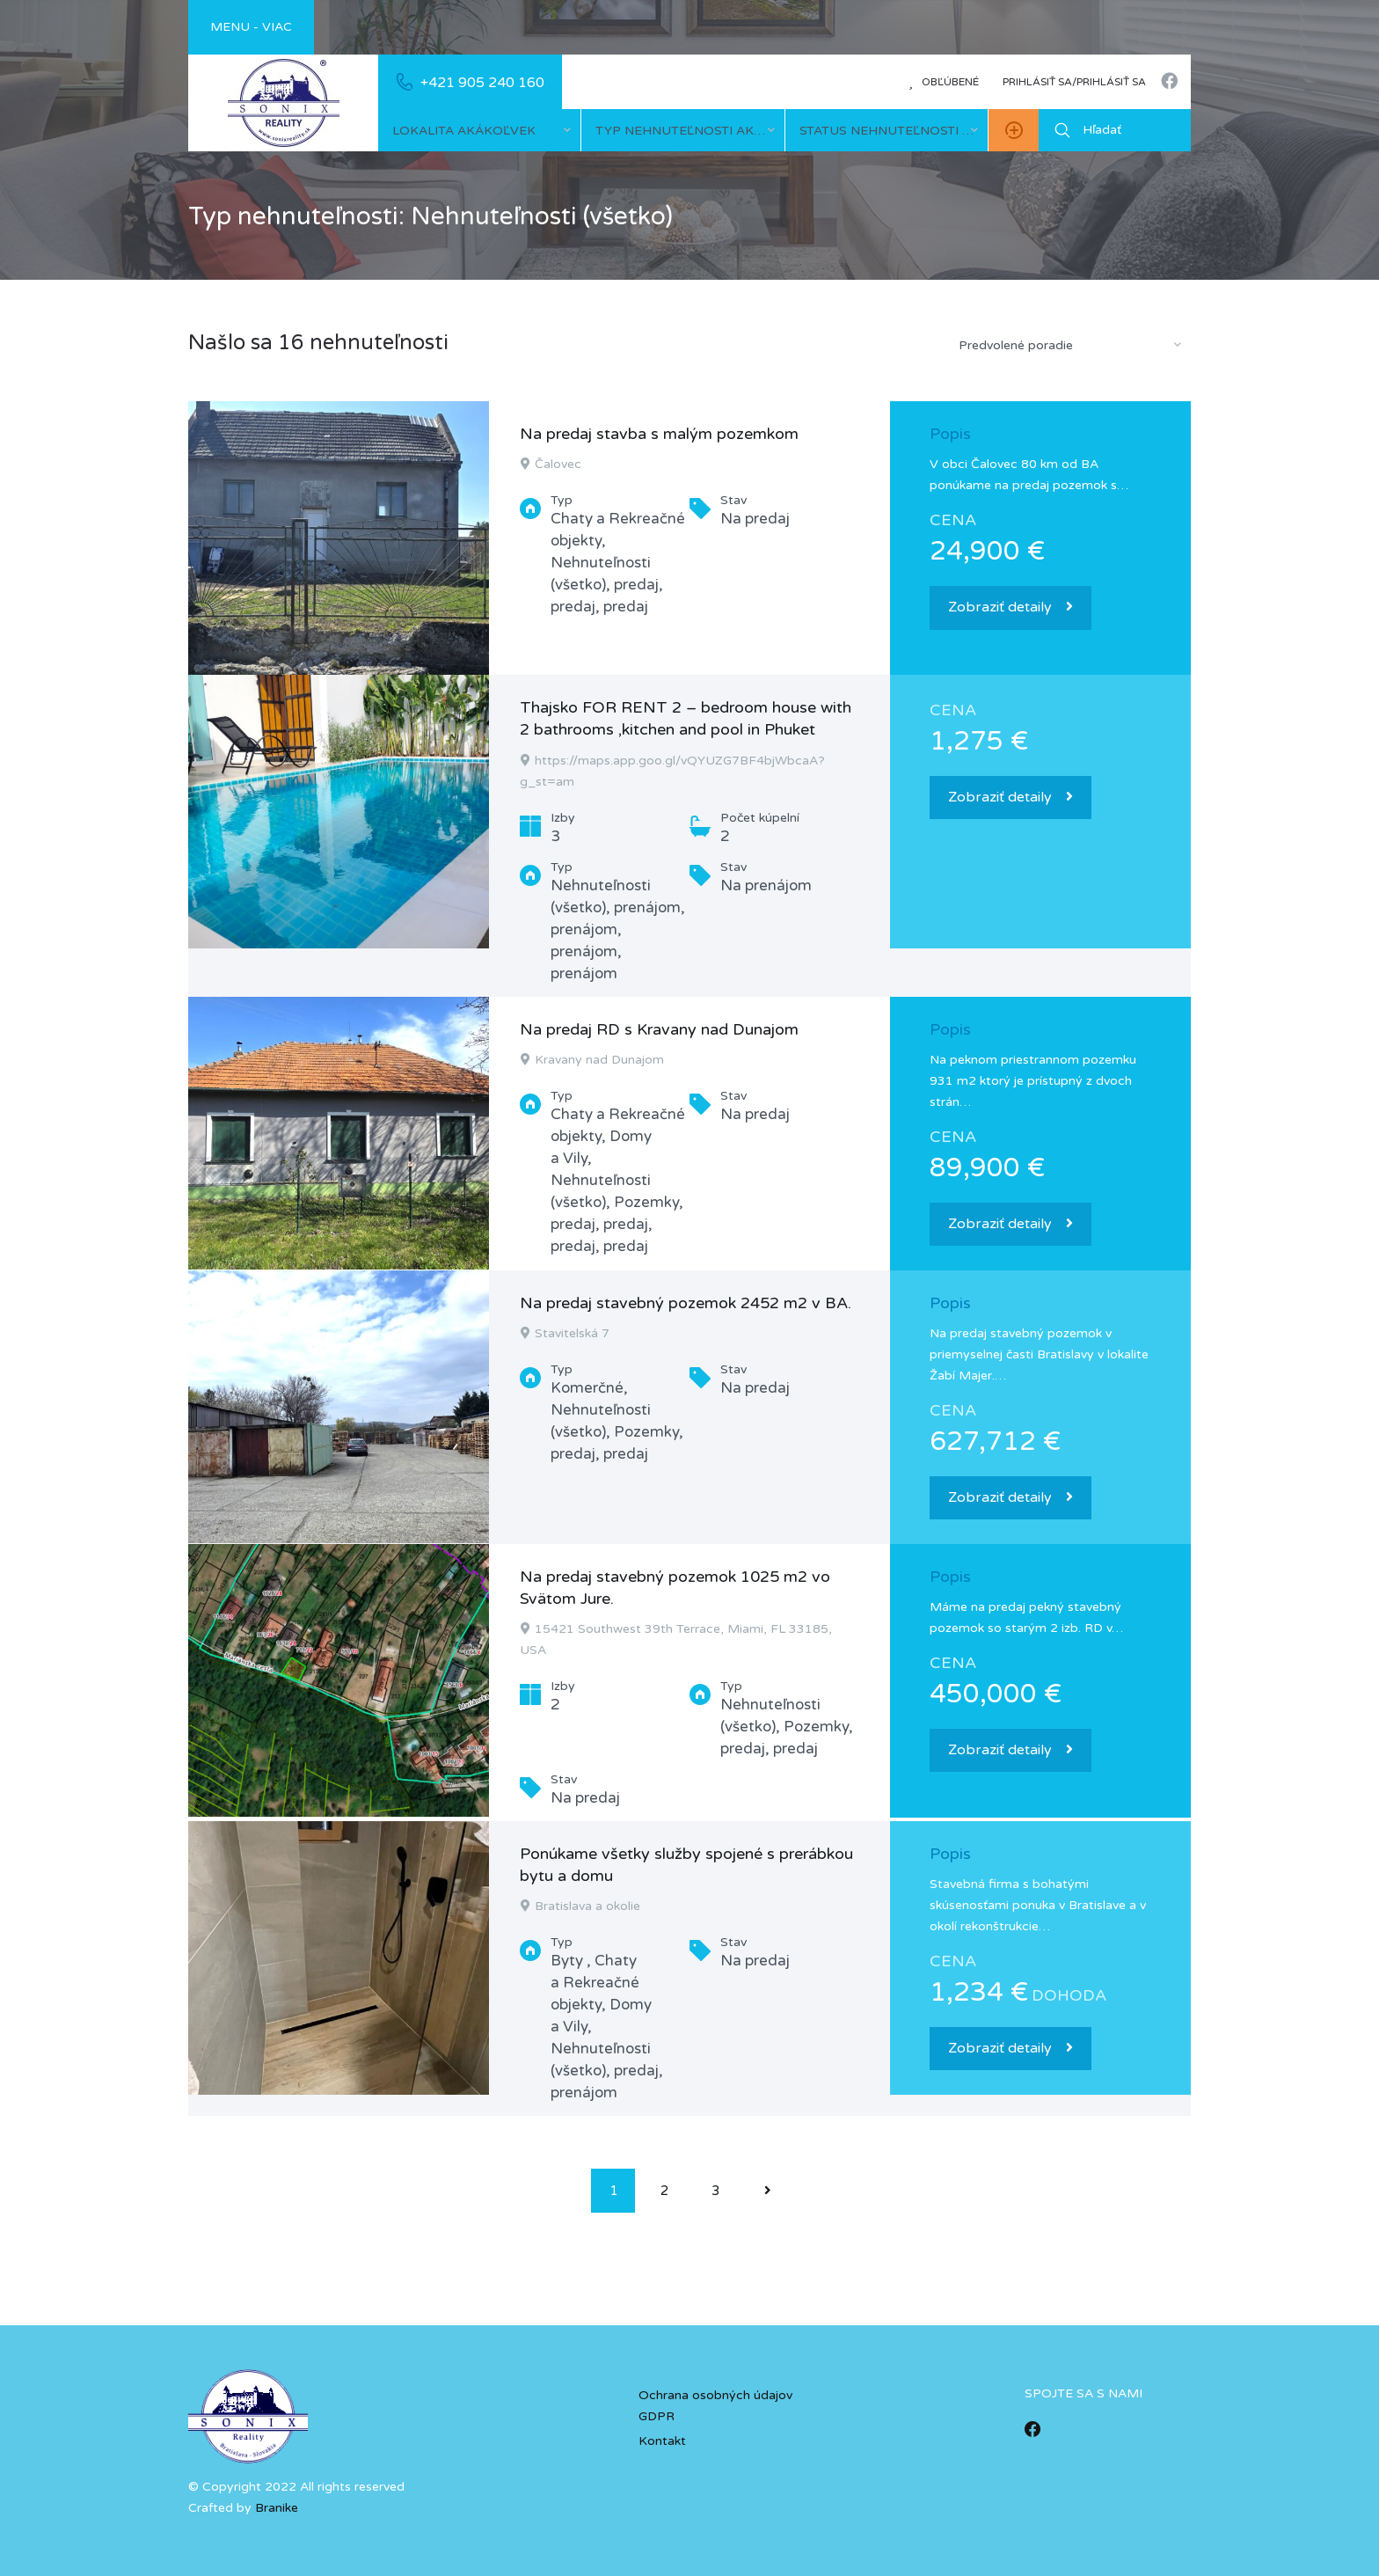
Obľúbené (943, 82)
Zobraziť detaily (1010, 607)
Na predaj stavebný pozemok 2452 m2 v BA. (685, 1303)
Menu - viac (251, 26)
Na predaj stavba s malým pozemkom (659, 433)
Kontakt (662, 2440)
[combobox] (479, 130)
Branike (276, 2507)
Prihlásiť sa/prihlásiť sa (1074, 82)
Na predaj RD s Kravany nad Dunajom (659, 1029)
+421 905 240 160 (482, 82)
